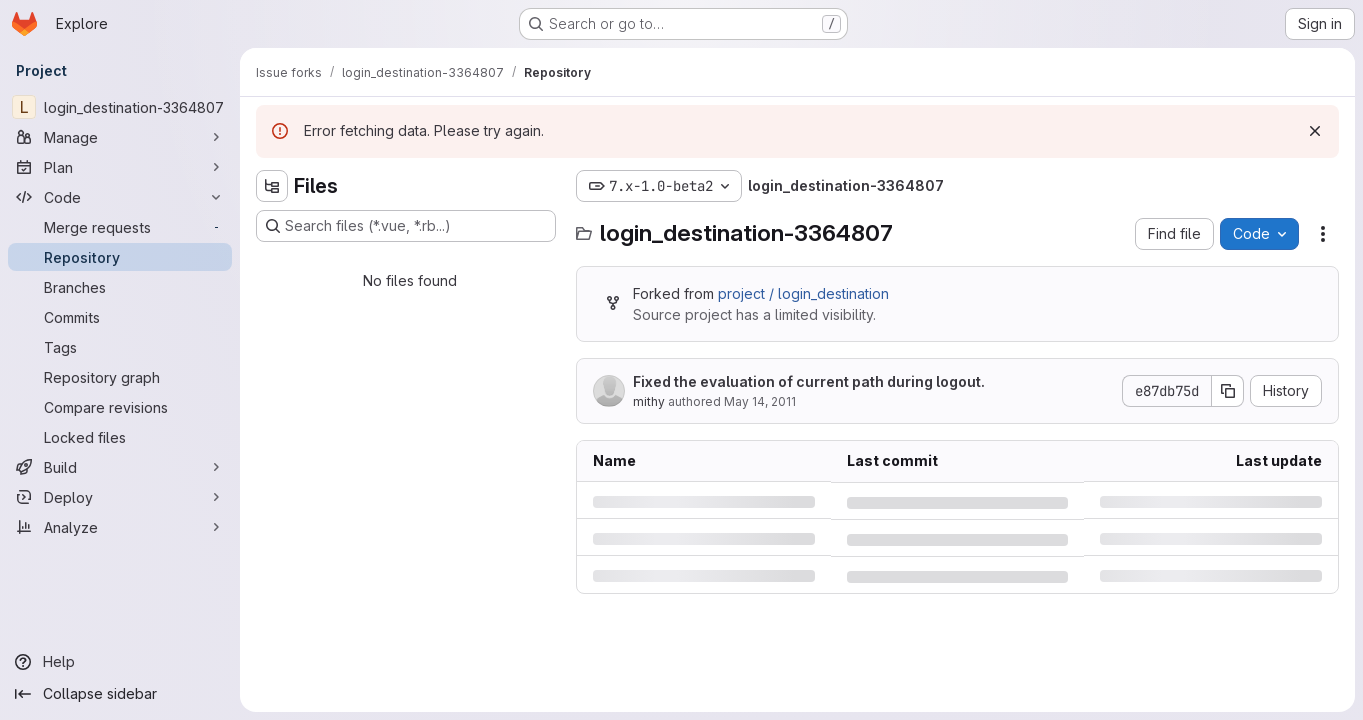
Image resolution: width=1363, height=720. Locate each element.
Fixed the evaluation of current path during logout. (809, 381)
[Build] (120, 467)
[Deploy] (120, 497)
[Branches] (120, 287)
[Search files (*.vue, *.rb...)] (406, 226)
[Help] (120, 662)
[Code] (120, 197)
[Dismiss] (1315, 131)
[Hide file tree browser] (272, 186)
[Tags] (120, 347)
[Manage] (120, 137)
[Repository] (120, 257)
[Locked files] (120, 437)
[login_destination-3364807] (120, 107)
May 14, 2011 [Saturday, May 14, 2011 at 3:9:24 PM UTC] (760, 401)
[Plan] (120, 167)
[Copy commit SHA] (1228, 391)
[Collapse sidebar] (120, 694)
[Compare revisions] (120, 407)
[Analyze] (120, 527)
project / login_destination (803, 293)
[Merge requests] (120, 227)
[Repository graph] (120, 377)
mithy (649, 401)
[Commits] (120, 317)
